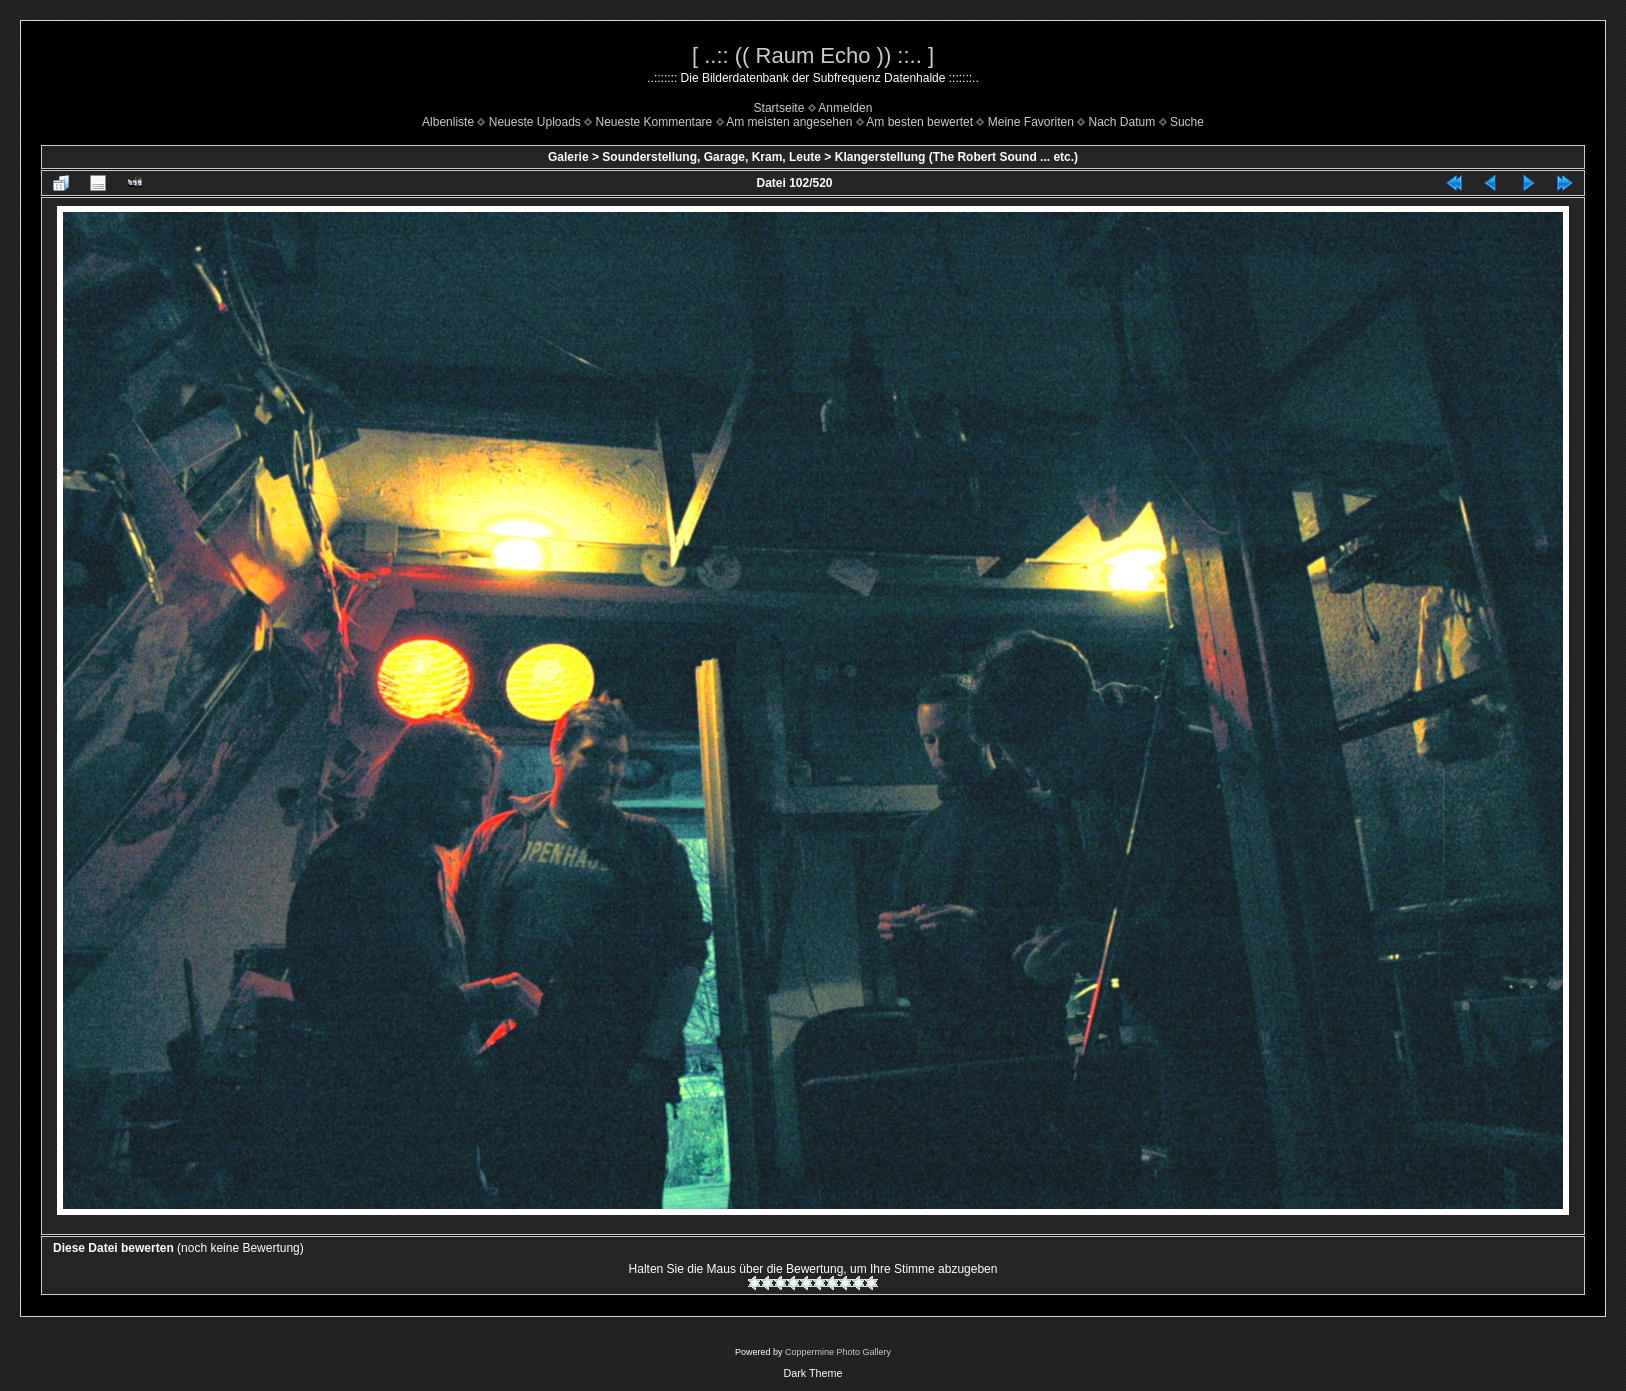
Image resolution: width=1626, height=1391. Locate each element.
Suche (1187, 122)
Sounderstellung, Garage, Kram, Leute (711, 157)
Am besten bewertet (919, 122)
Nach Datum (1122, 122)
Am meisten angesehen (789, 122)
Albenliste (448, 122)
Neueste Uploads (535, 122)
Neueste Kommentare (654, 122)
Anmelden (845, 108)
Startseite (779, 108)
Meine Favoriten (1031, 122)
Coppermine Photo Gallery (838, 1352)
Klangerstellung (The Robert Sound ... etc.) (956, 157)
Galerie (568, 157)
